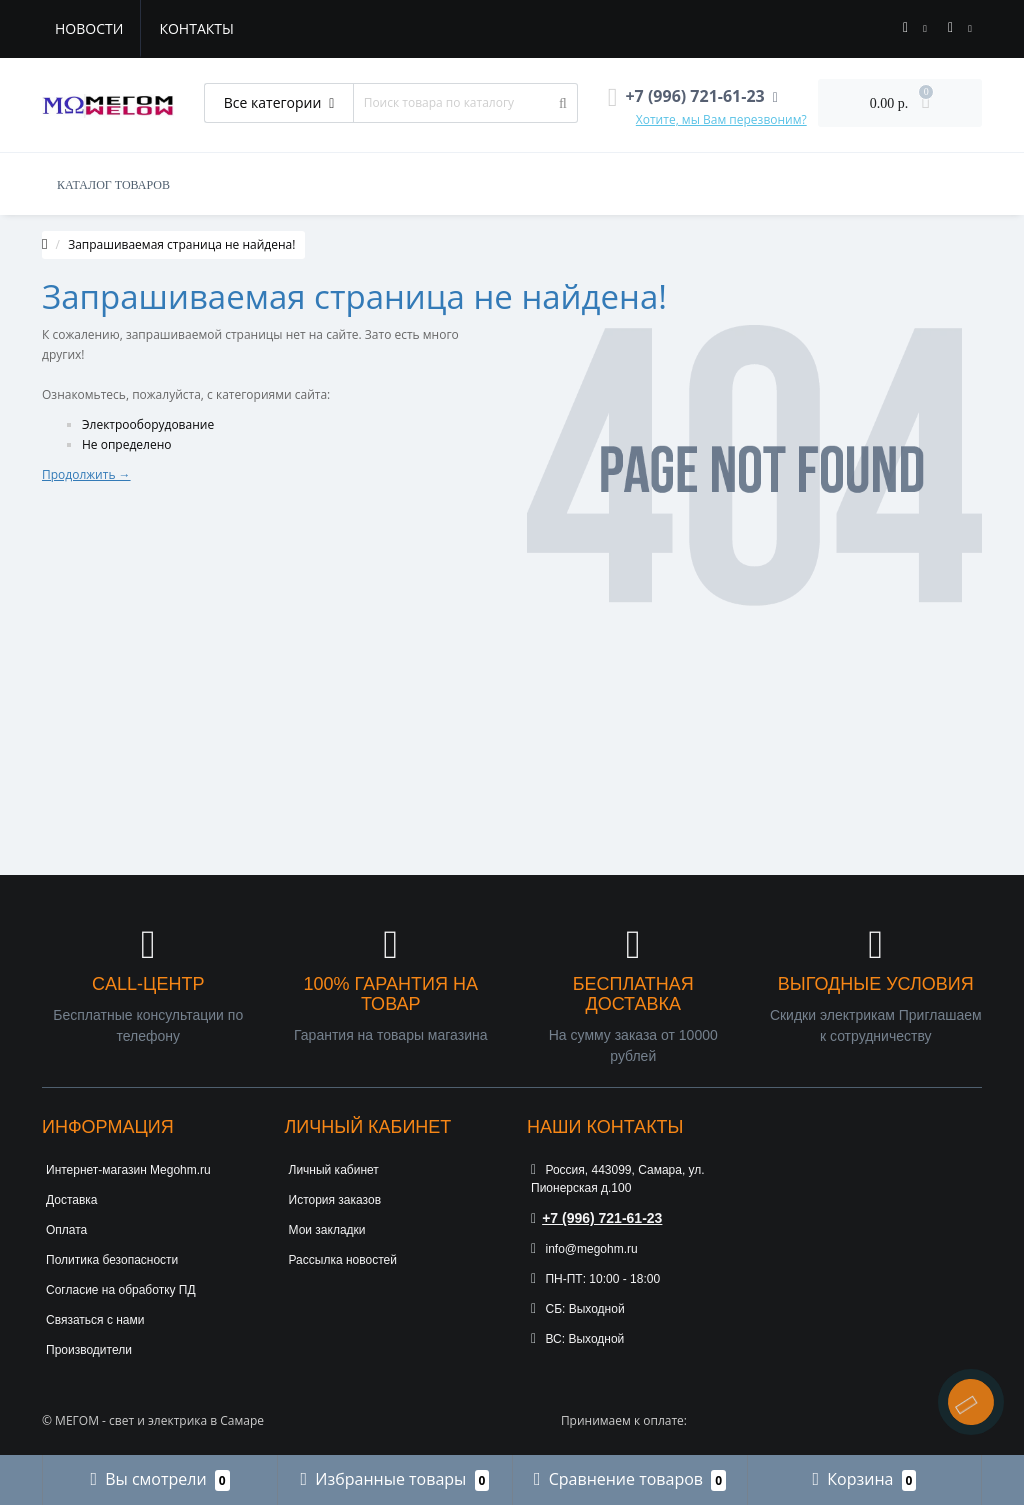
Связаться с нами (95, 1320)
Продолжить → (86, 474)
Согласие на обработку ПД (121, 1290)
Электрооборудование (148, 424)
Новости (89, 28)
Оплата (66, 1230)
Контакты (196, 28)
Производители (89, 1350)
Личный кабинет (334, 1170)
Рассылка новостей (343, 1260)
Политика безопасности (112, 1260)
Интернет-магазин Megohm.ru (128, 1170)
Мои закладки (327, 1230)
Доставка (72, 1200)
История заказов (335, 1200)
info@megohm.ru (584, 1249)
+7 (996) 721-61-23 (596, 1218)
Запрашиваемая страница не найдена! (181, 244)
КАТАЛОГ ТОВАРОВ (113, 185)
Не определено (127, 444)
